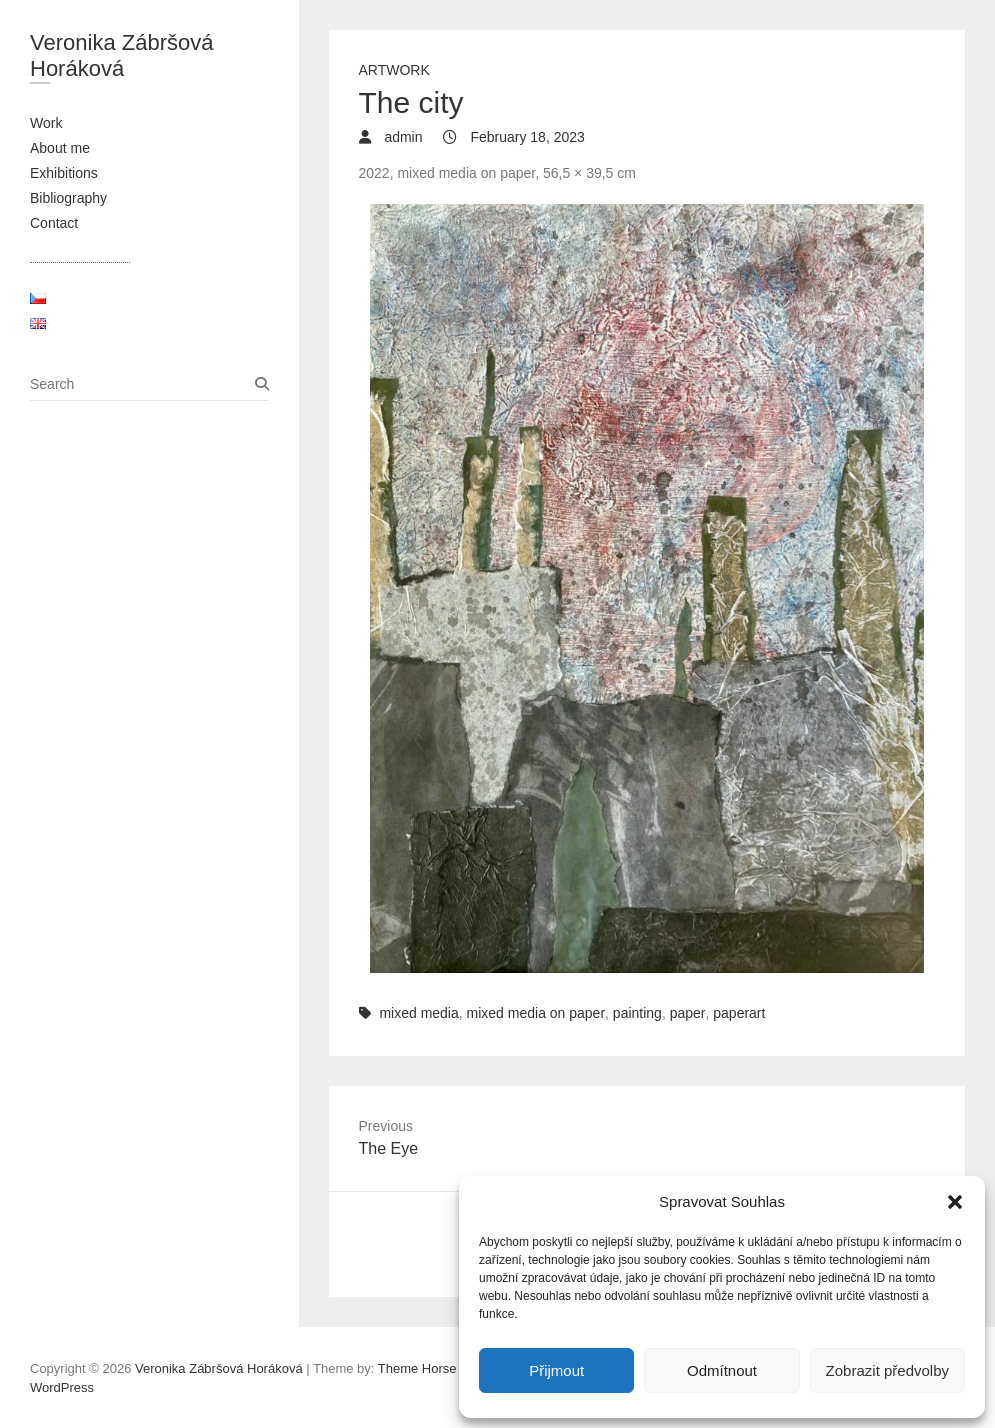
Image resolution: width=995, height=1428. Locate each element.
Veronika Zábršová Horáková (121, 55)
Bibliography (68, 198)
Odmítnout (722, 1370)
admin (402, 137)
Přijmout (556, 1370)
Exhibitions (64, 173)
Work (46, 123)
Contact (54, 223)
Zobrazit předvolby (887, 1370)
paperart (739, 1013)
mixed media (418, 1013)
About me (60, 148)
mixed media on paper (536, 1013)
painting (637, 1013)
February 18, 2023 (526, 137)
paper (688, 1013)
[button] (955, 1202)
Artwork (394, 70)
